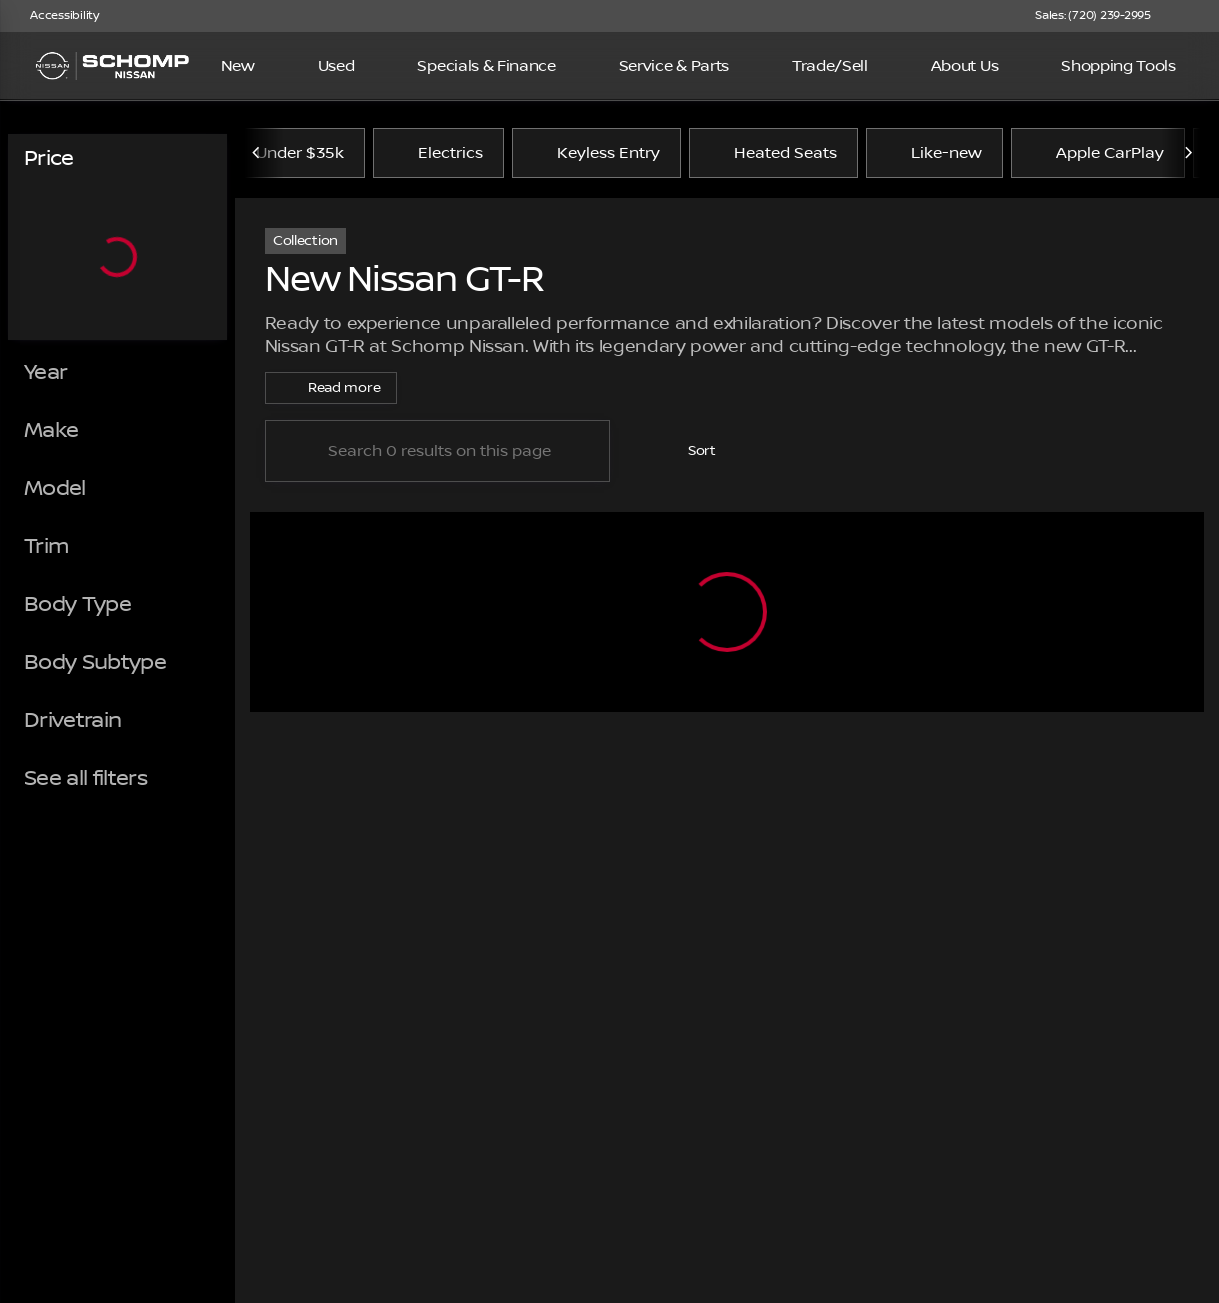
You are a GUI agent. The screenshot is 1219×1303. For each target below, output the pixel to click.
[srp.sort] (689, 451)
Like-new (934, 153)
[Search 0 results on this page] (437, 451)
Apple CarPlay (1098, 153)
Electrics (438, 153)
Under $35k (300, 153)
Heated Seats (773, 153)
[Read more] (331, 388)
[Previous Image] (257, 153)
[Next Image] (1188, 153)
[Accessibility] (55, 16)
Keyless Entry (596, 153)
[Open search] (1173, 66)
